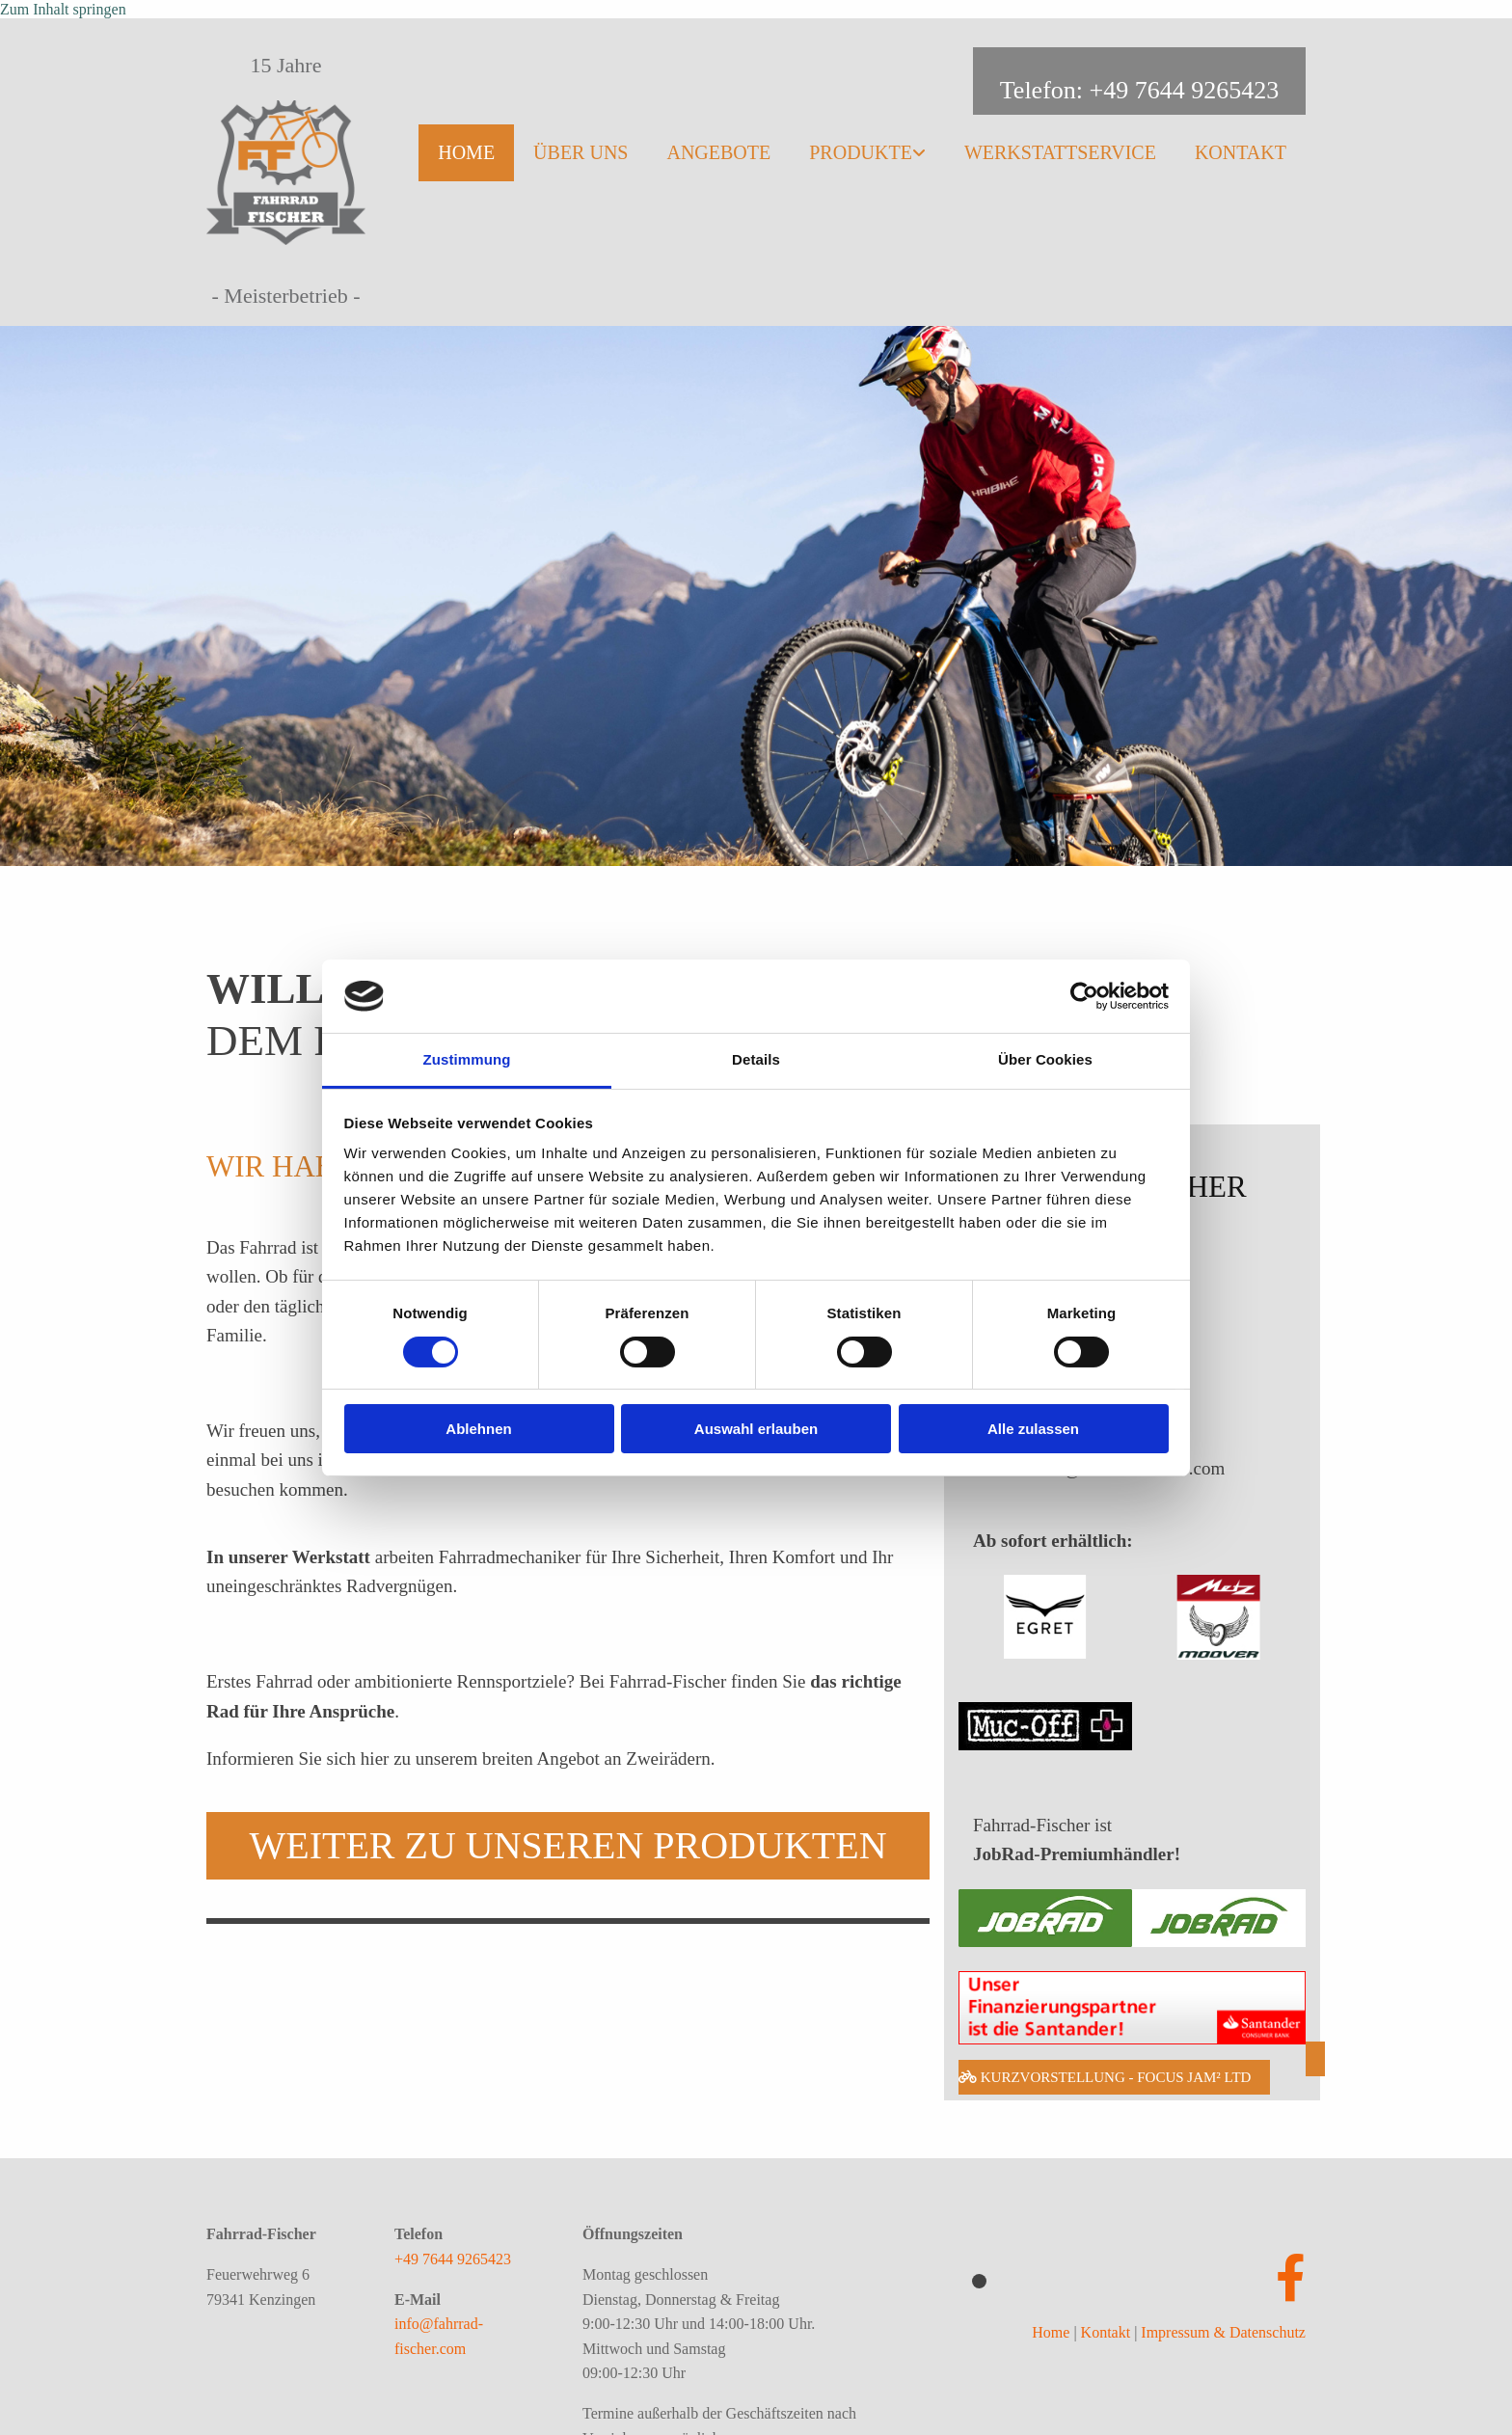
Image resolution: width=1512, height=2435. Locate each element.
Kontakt (1240, 152)
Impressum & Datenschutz (1223, 2332)
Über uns (580, 152)
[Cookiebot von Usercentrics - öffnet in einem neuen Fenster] (1084, 996)
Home (466, 152)
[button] (568, 1846)
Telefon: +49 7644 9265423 (1139, 90)
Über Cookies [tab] (1045, 1059)
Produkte (860, 152)
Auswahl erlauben (756, 1428)
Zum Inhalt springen (63, 9)
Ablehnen (478, 1428)
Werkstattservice (1060, 152)
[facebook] (1291, 2279)
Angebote (718, 152)
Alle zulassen (1033, 1428)
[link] (867, 148)
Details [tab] (756, 1059)
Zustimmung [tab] (467, 1059)
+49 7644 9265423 (452, 2259)
